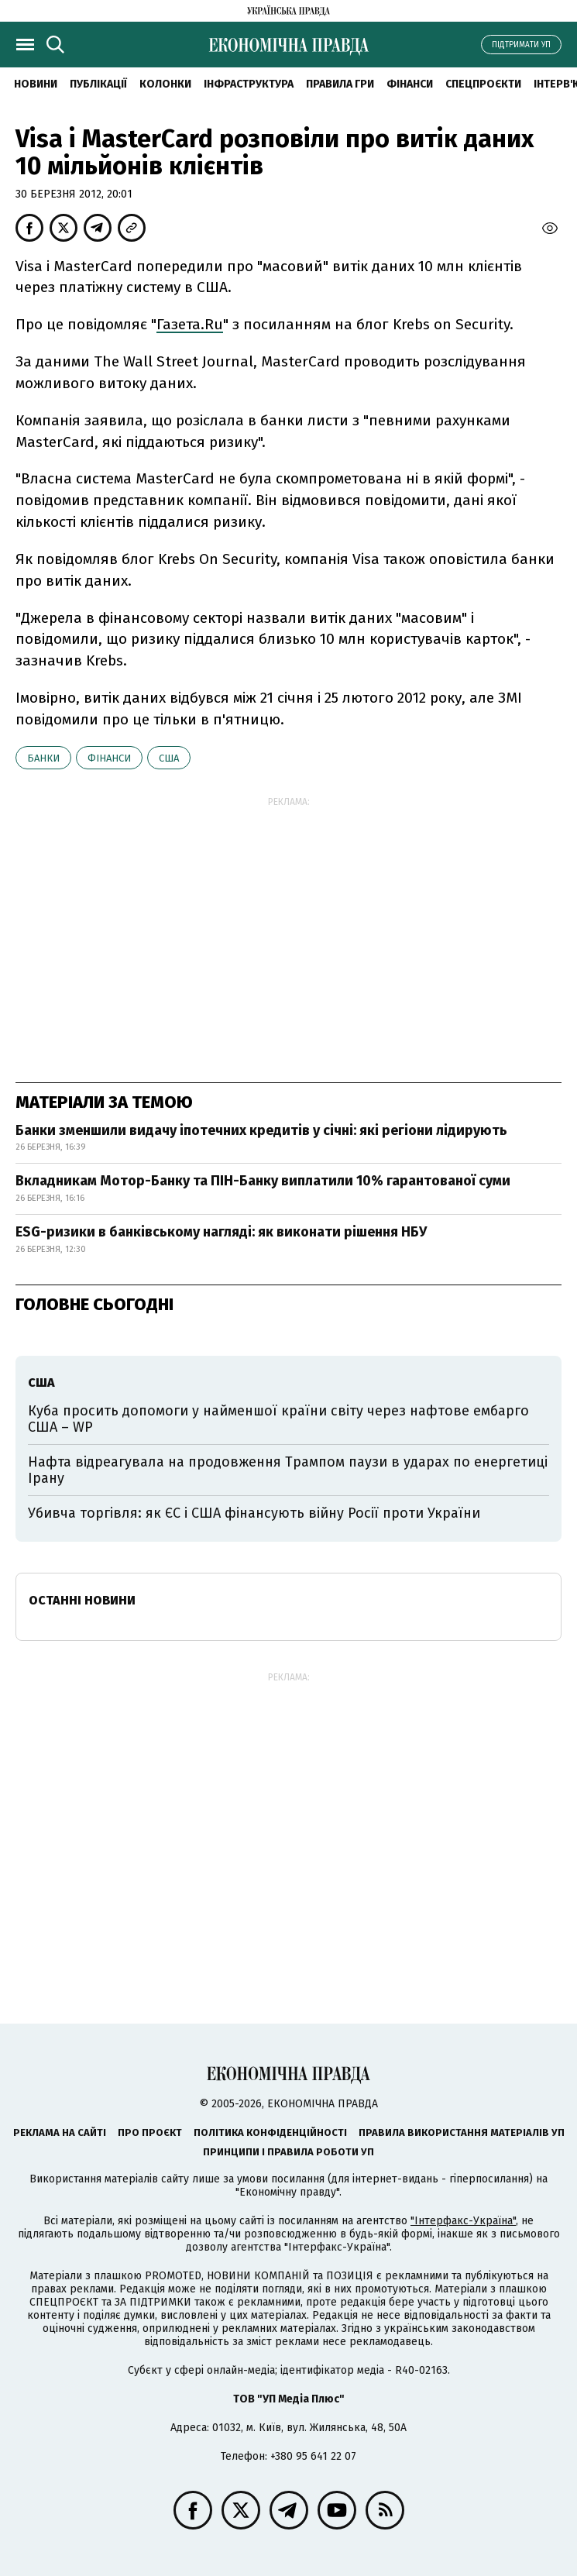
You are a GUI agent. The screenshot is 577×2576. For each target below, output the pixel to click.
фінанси (109, 758)
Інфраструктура (249, 84)
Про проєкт (150, 2132)
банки (43, 758)
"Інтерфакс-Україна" (463, 2220)
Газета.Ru (189, 324)
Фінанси (409, 84)
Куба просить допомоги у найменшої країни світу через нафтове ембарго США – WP (278, 1419)
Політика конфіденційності (270, 2132)
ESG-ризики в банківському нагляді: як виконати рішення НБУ (221, 1231)
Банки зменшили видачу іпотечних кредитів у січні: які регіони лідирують (261, 1130)
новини (35, 84)
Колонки (165, 84)
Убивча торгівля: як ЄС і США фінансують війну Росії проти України (254, 1513)
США (169, 758)
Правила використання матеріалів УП (462, 2132)
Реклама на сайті (59, 2132)
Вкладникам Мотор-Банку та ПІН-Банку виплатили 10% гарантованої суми (262, 1180)
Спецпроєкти (483, 84)
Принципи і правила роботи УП (288, 2152)
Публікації (98, 84)
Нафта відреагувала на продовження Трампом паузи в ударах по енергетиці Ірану (288, 1470)
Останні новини (82, 1600)
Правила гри (340, 84)
